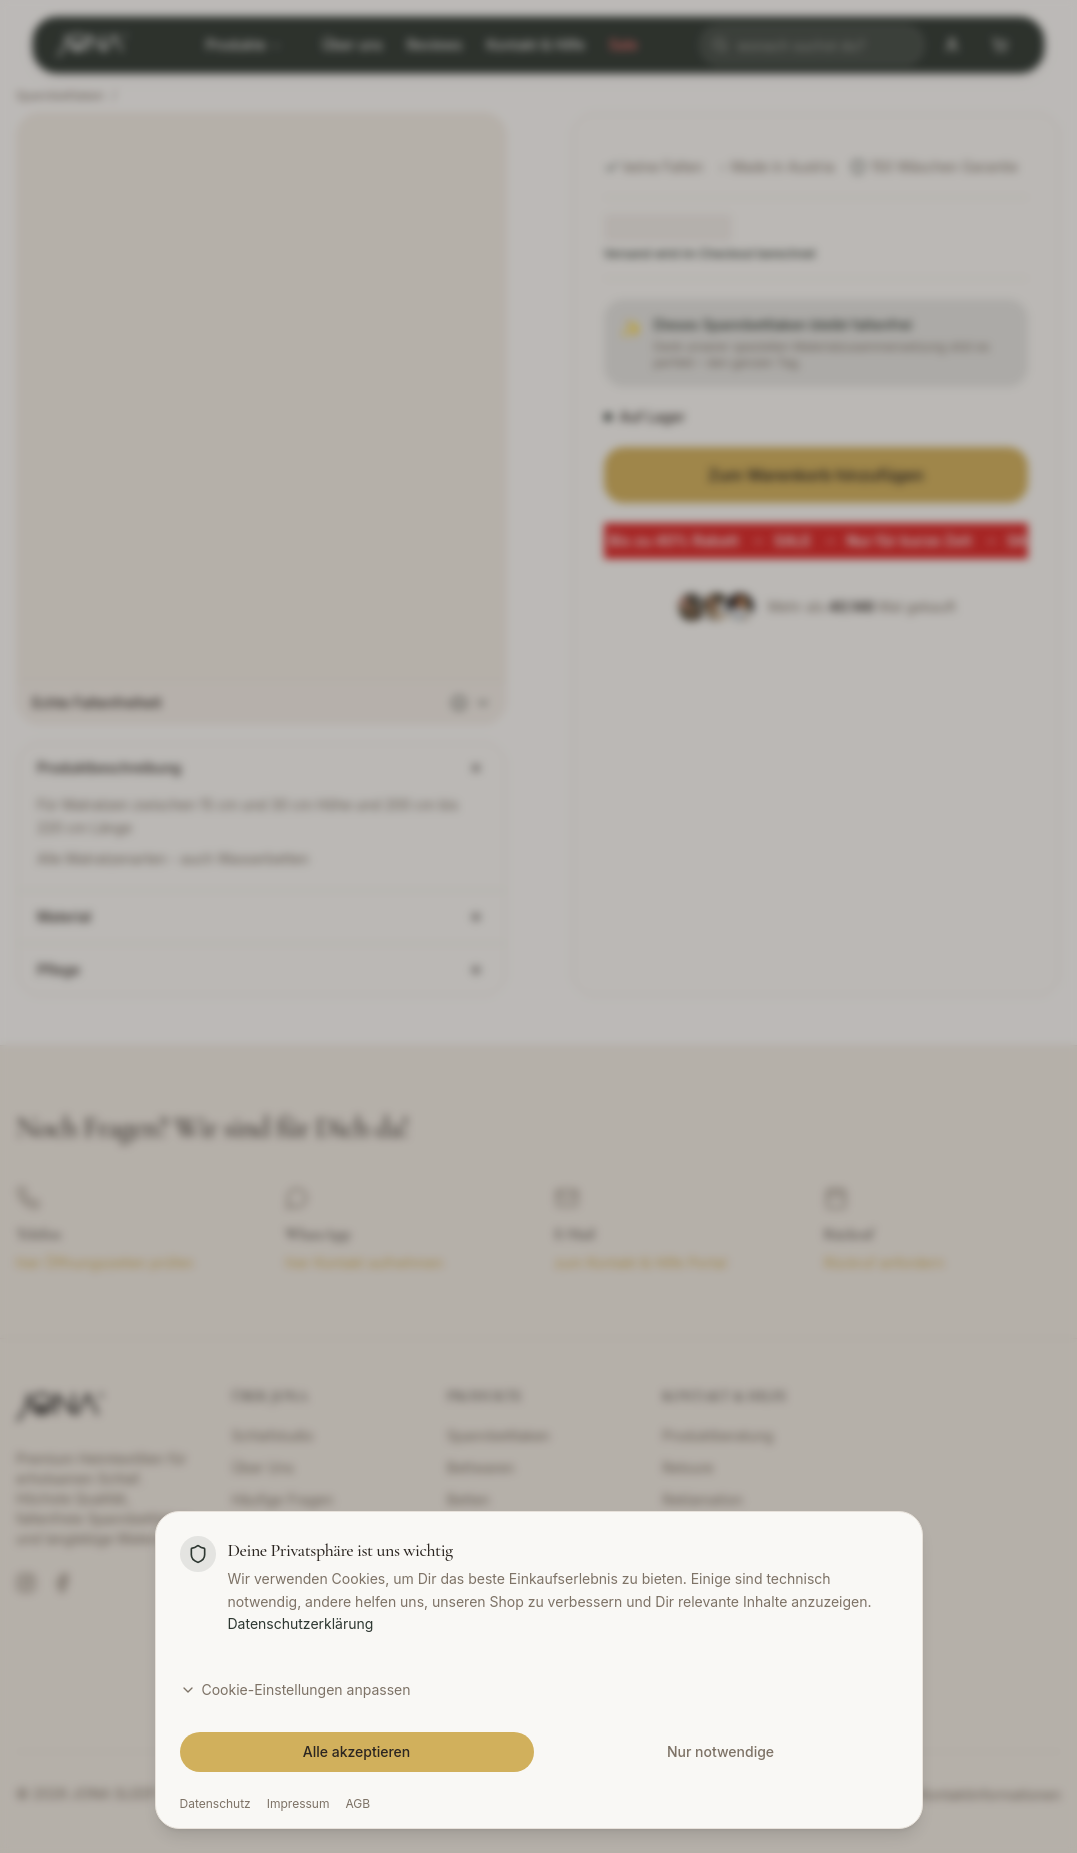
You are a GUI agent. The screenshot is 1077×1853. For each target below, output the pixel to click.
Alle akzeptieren (357, 1751)
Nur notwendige (720, 1751)
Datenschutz (215, 1803)
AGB (357, 1803)
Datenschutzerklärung (301, 1623)
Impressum (298, 1803)
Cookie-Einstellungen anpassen (295, 1689)
